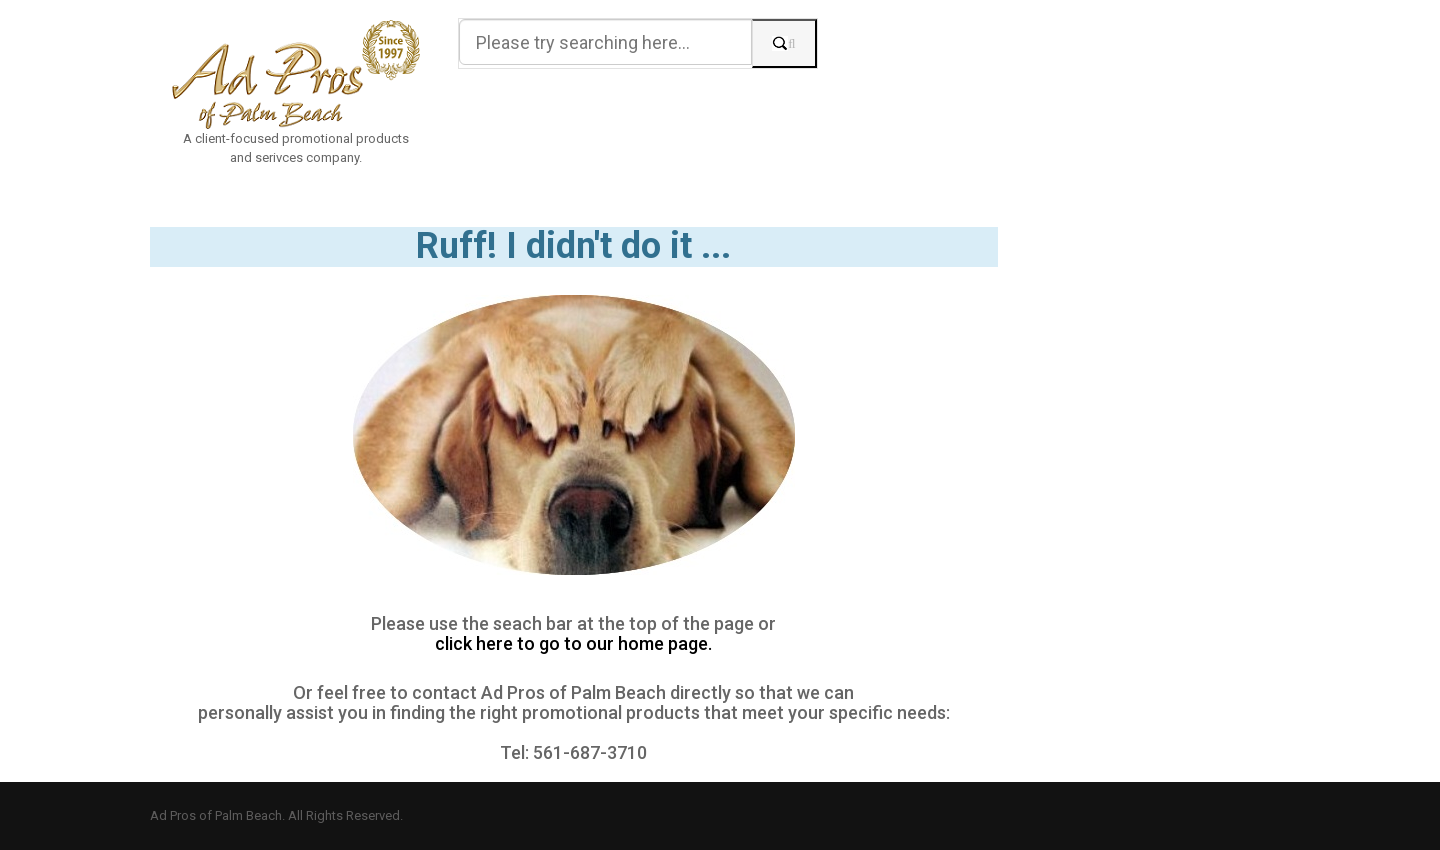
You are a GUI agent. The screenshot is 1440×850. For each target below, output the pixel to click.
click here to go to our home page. (573, 644)
